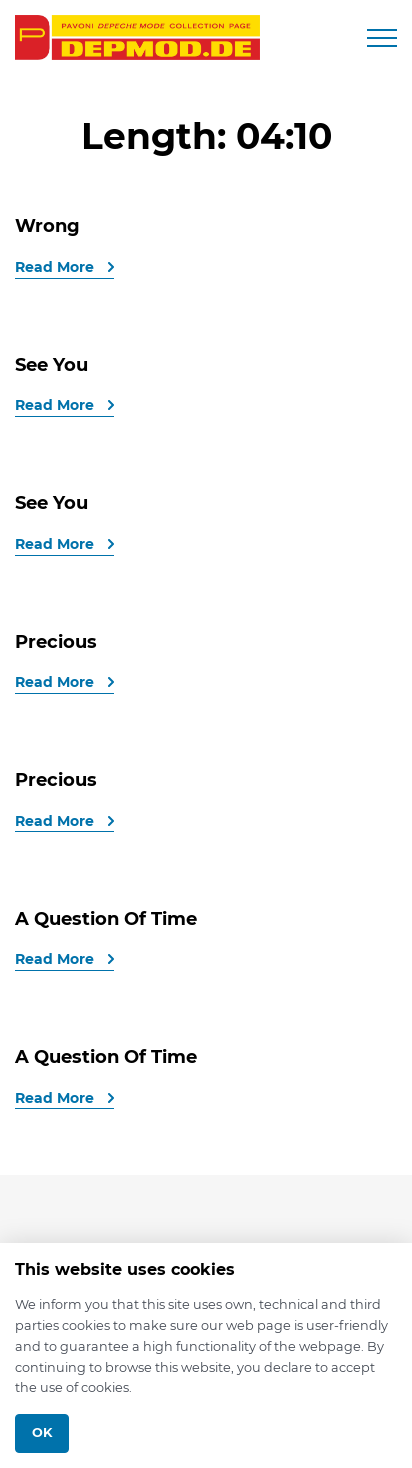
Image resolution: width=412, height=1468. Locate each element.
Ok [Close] (42, 1432)
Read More (56, 267)
